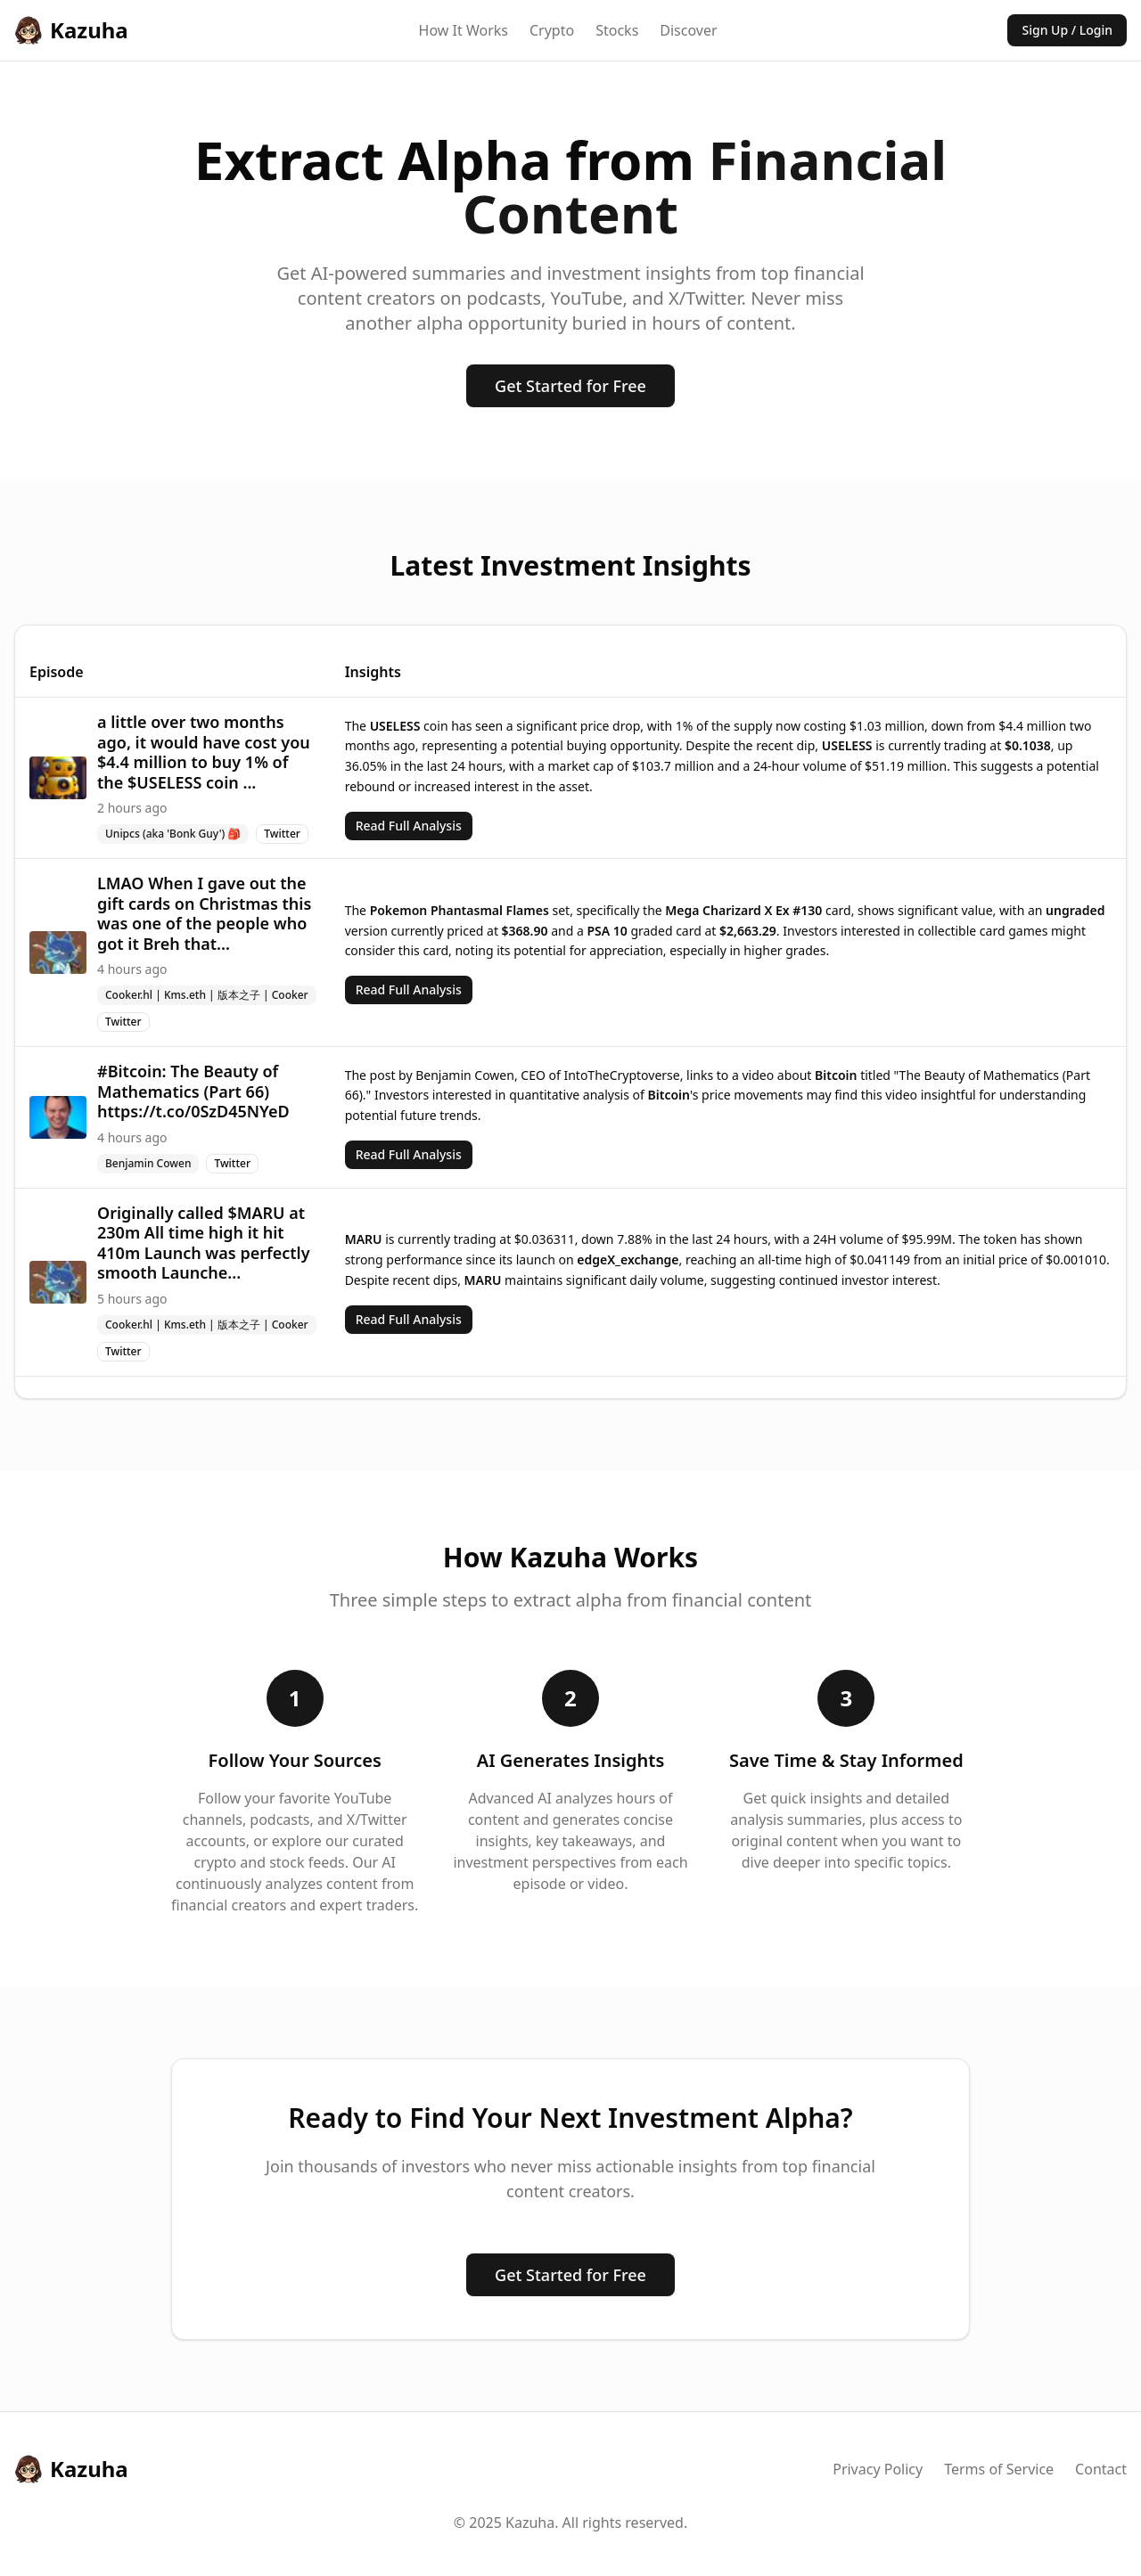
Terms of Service (999, 2469)
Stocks (616, 30)
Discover (688, 30)
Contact (1101, 2469)
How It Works (463, 30)
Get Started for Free (570, 386)
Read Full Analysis (409, 825)
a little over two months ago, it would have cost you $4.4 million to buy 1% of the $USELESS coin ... (203, 752)
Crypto (551, 30)
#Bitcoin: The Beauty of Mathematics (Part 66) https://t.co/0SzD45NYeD (193, 1091)
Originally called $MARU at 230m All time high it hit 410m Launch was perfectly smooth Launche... (203, 1243)
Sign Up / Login (1067, 29)
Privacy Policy (878, 2469)
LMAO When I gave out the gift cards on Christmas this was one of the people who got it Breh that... (204, 913)
